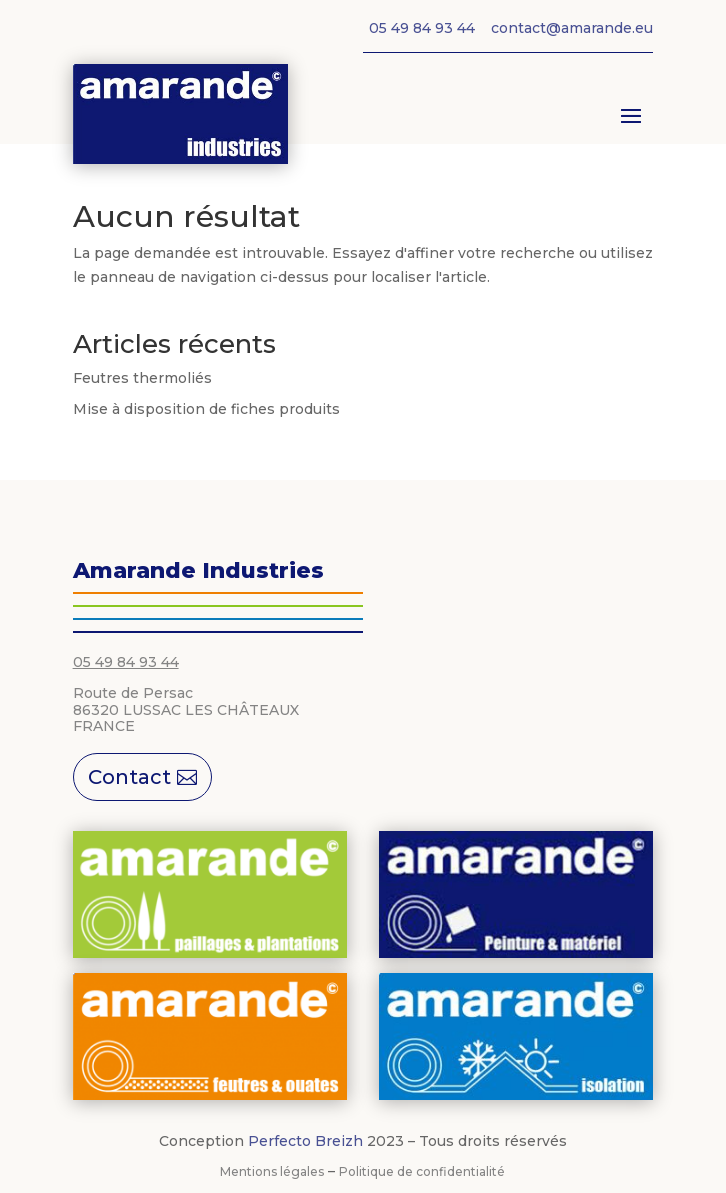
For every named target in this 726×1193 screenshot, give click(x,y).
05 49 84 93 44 (126, 662)
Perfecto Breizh (305, 1141)
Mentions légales (272, 1171)
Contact (129, 777)
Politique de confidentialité (422, 1171)
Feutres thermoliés (142, 378)
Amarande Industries (198, 570)
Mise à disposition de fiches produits (206, 409)
